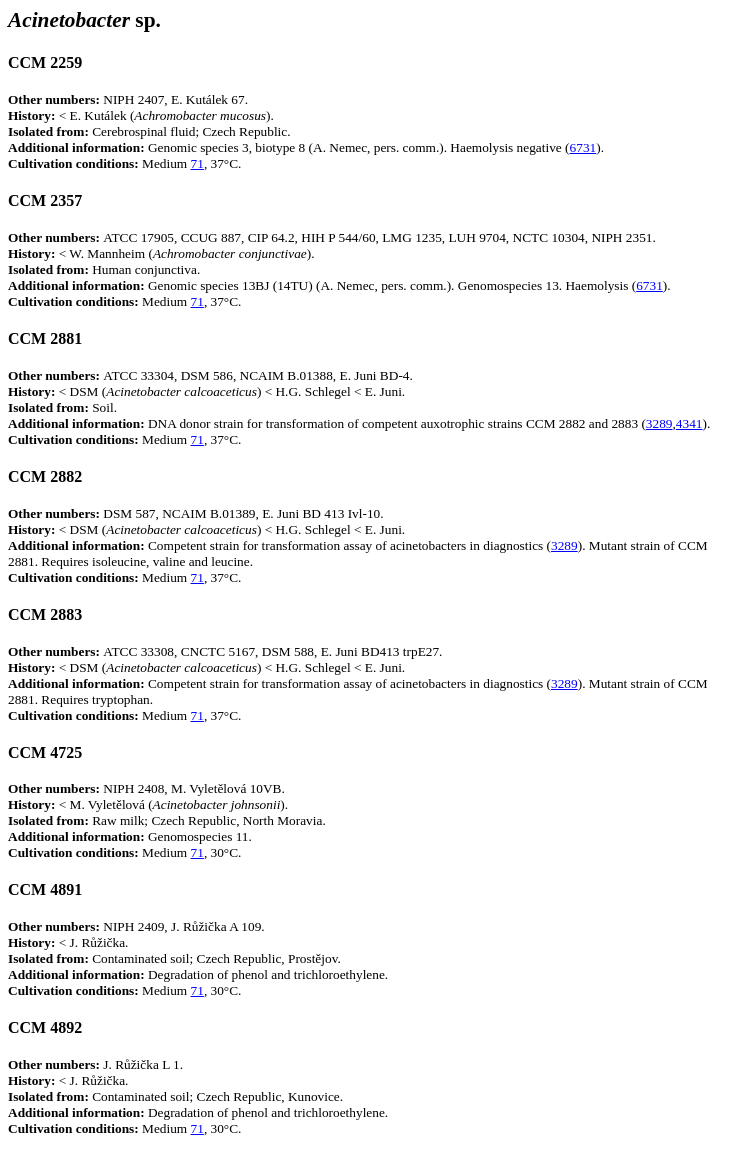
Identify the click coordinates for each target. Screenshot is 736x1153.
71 (197, 163)
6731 (583, 147)
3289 (659, 423)
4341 (689, 423)
